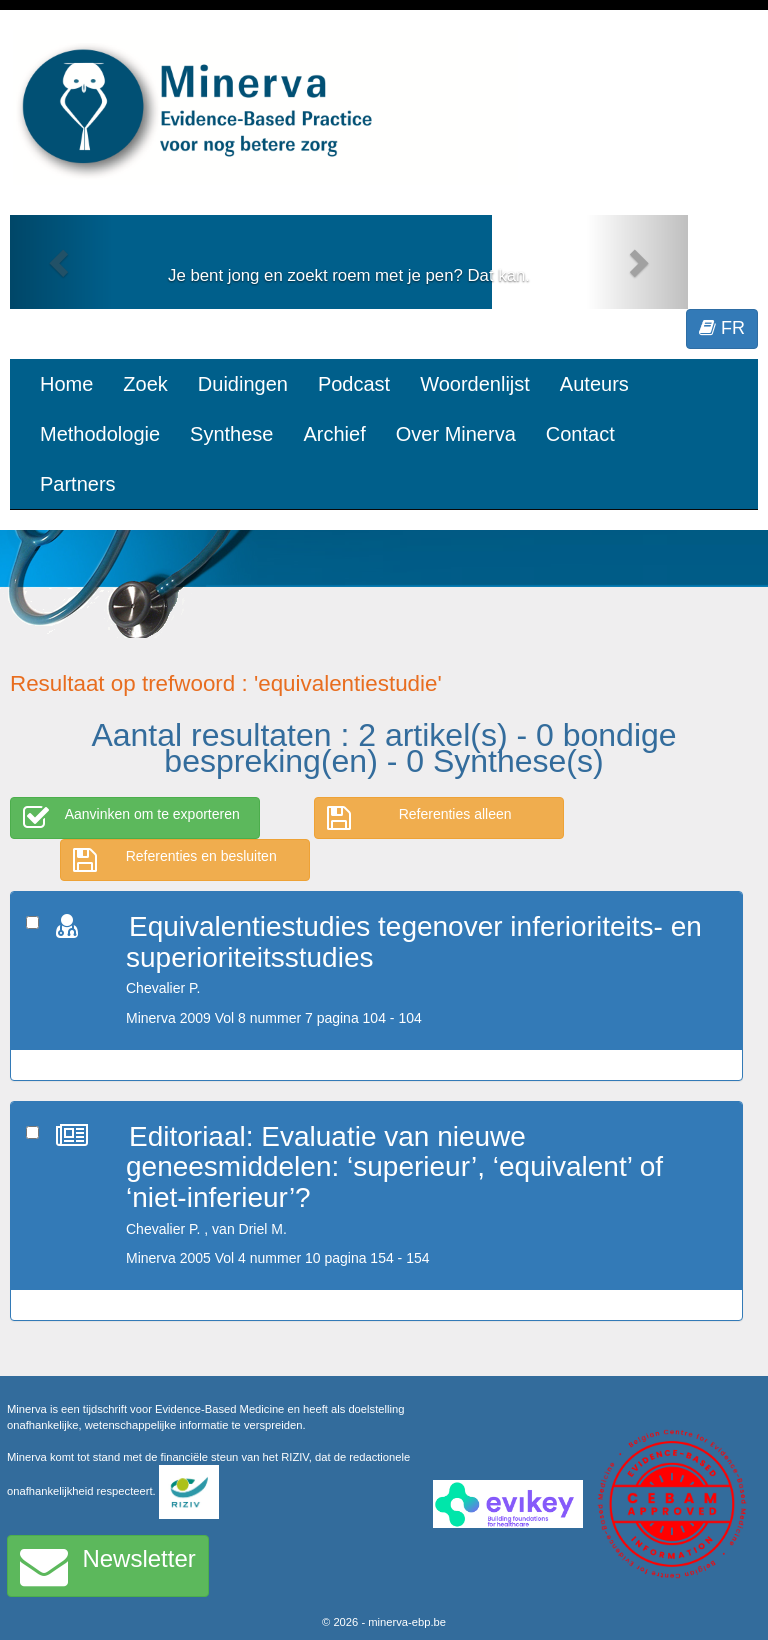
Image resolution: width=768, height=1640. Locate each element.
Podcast (354, 384)
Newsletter (108, 1566)
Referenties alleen (419, 818)
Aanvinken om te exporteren (131, 818)
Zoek (145, 384)
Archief (334, 434)
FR (722, 328)
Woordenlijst (475, 384)
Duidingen (243, 384)
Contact (580, 434)
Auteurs (594, 384)
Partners (78, 484)
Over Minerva (456, 434)
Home (66, 384)
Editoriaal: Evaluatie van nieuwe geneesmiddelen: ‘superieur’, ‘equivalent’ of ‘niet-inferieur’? (394, 1167)
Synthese (231, 434)
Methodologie (100, 434)
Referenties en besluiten (175, 860)
